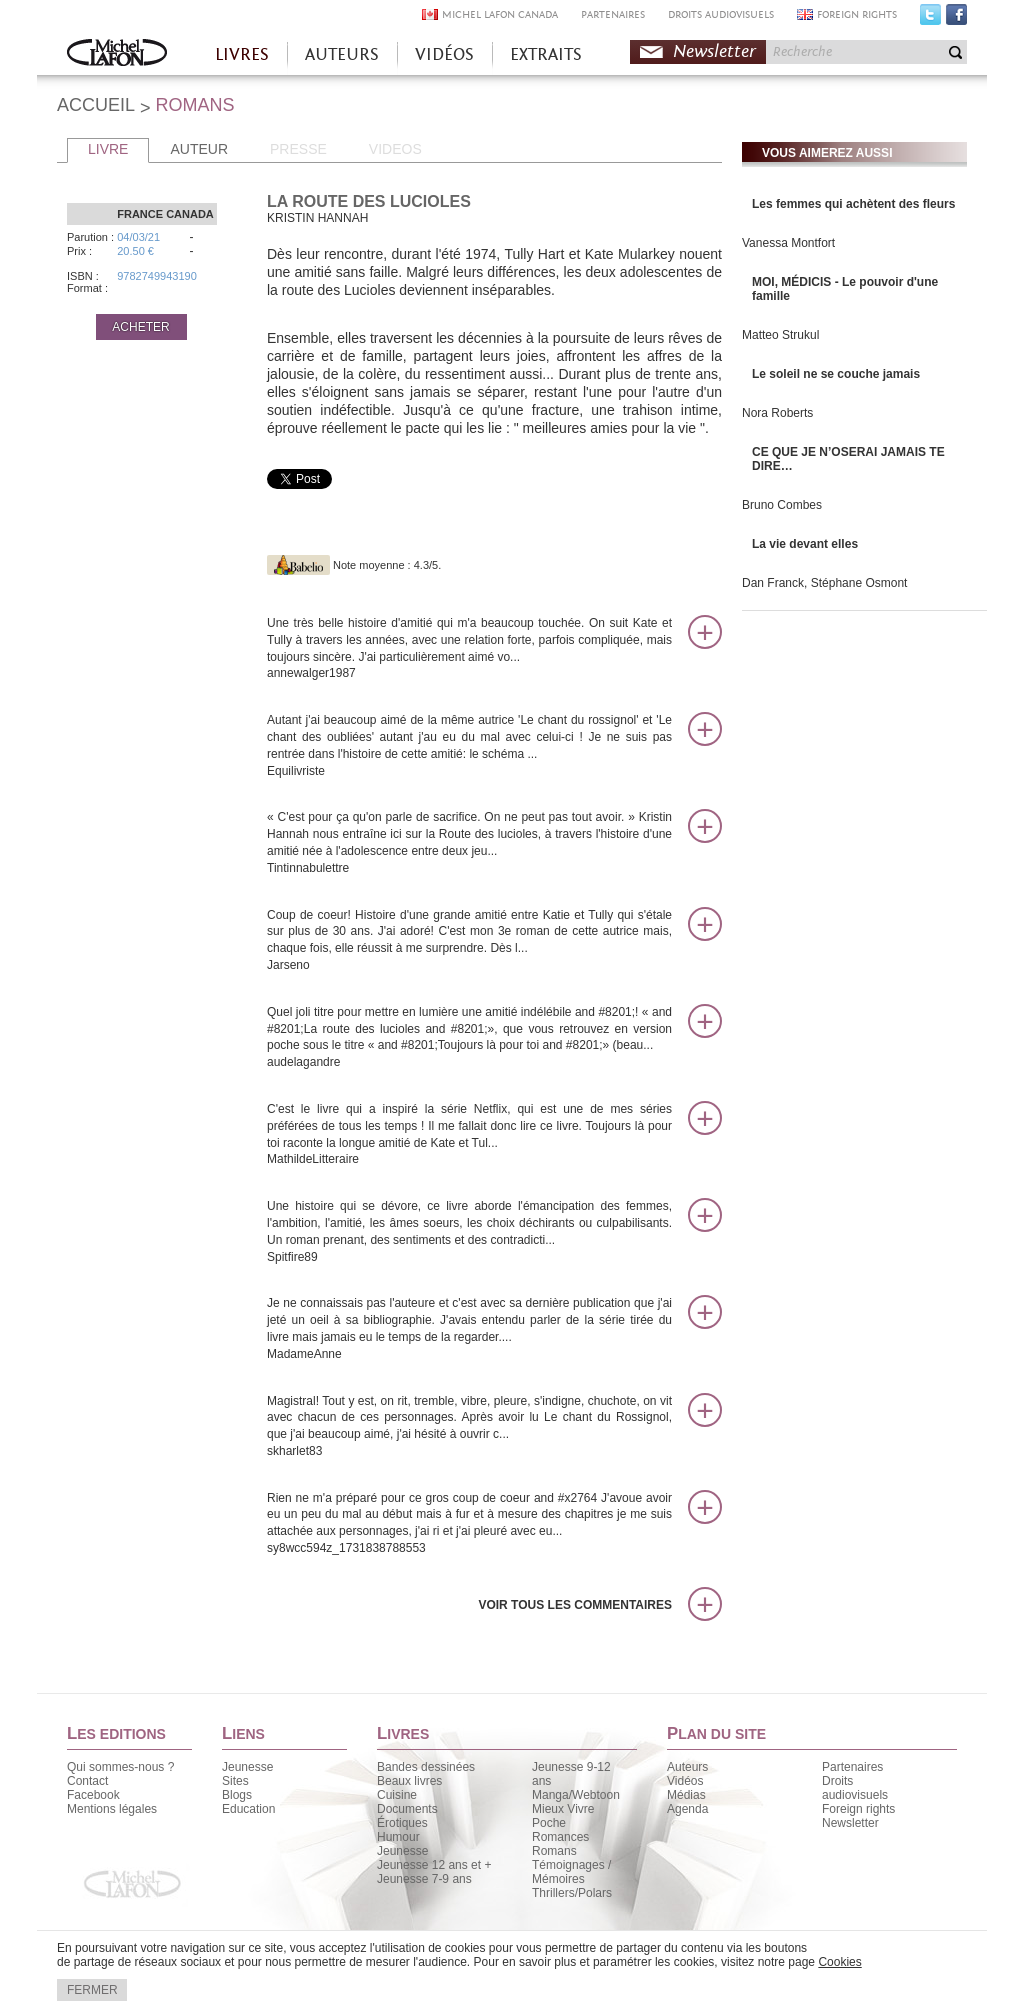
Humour (398, 1837)
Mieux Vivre (563, 1809)
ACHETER (140, 327)
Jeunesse (247, 1767)
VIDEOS (395, 149)
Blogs (237, 1795)
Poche (549, 1823)
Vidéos (685, 1781)
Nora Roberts (777, 413)
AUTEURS (342, 54)
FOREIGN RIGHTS (857, 14)
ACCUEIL (96, 105)
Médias (686, 1795)
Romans (554, 1851)
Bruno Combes (782, 505)
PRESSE (298, 149)
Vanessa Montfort (788, 243)
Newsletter (714, 51)
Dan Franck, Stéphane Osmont (824, 583)
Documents (407, 1809)
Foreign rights (858, 1809)
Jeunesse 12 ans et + (434, 1865)
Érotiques (402, 1823)
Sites (235, 1781)
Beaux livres (409, 1781)
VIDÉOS (444, 54)
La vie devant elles (805, 544)
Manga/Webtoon (576, 1795)
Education (248, 1809)
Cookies (839, 1962)
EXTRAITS (546, 54)
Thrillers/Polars (572, 1893)
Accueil (117, 54)
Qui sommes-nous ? (120, 1767)
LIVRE (108, 149)
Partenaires (852, 1767)
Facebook (956, 19)
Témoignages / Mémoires (571, 1872)
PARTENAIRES (613, 14)
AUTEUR (199, 149)
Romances (560, 1837)
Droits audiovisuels (855, 1788)
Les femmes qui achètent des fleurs (853, 204)
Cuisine (397, 1795)
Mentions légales (112, 1809)
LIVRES (242, 54)
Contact (87, 1781)
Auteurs (687, 1767)
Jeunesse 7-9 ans (424, 1879)
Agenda (687, 1809)
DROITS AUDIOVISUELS (721, 14)
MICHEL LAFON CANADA (500, 14)
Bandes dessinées (426, 1767)
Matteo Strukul (780, 335)
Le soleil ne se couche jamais (836, 374)
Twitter (930, 19)
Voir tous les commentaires (575, 1605)
